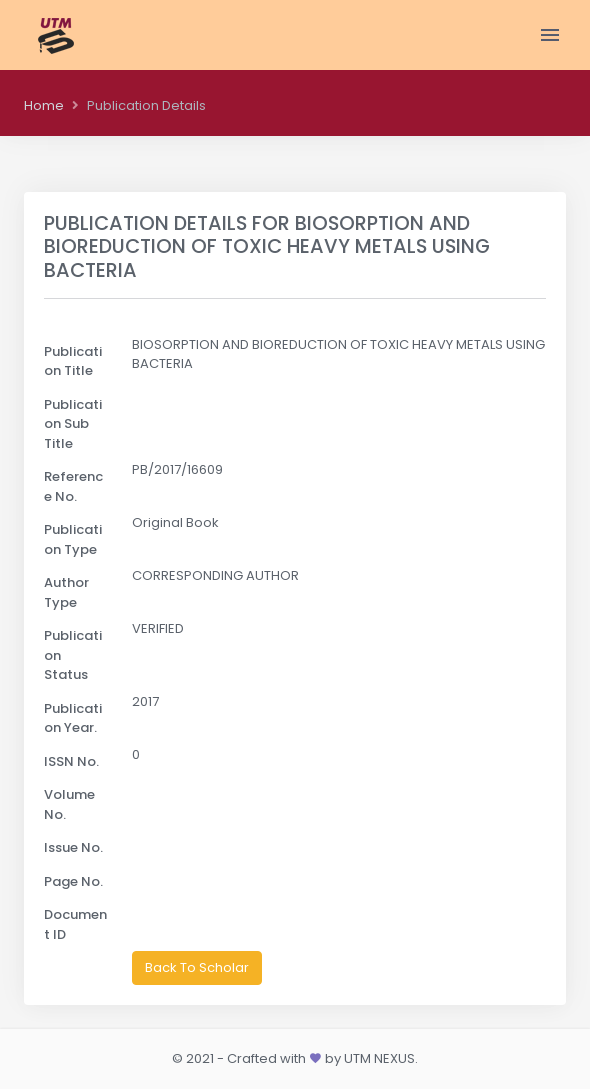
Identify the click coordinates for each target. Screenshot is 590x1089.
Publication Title (73, 361)
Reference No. (73, 486)
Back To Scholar (197, 967)
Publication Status (73, 655)
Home (44, 105)
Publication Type (73, 539)
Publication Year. (73, 718)
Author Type (66, 592)
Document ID (75, 924)
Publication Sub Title (73, 424)
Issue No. (73, 847)
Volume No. (69, 804)
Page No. (73, 881)
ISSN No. (71, 761)
